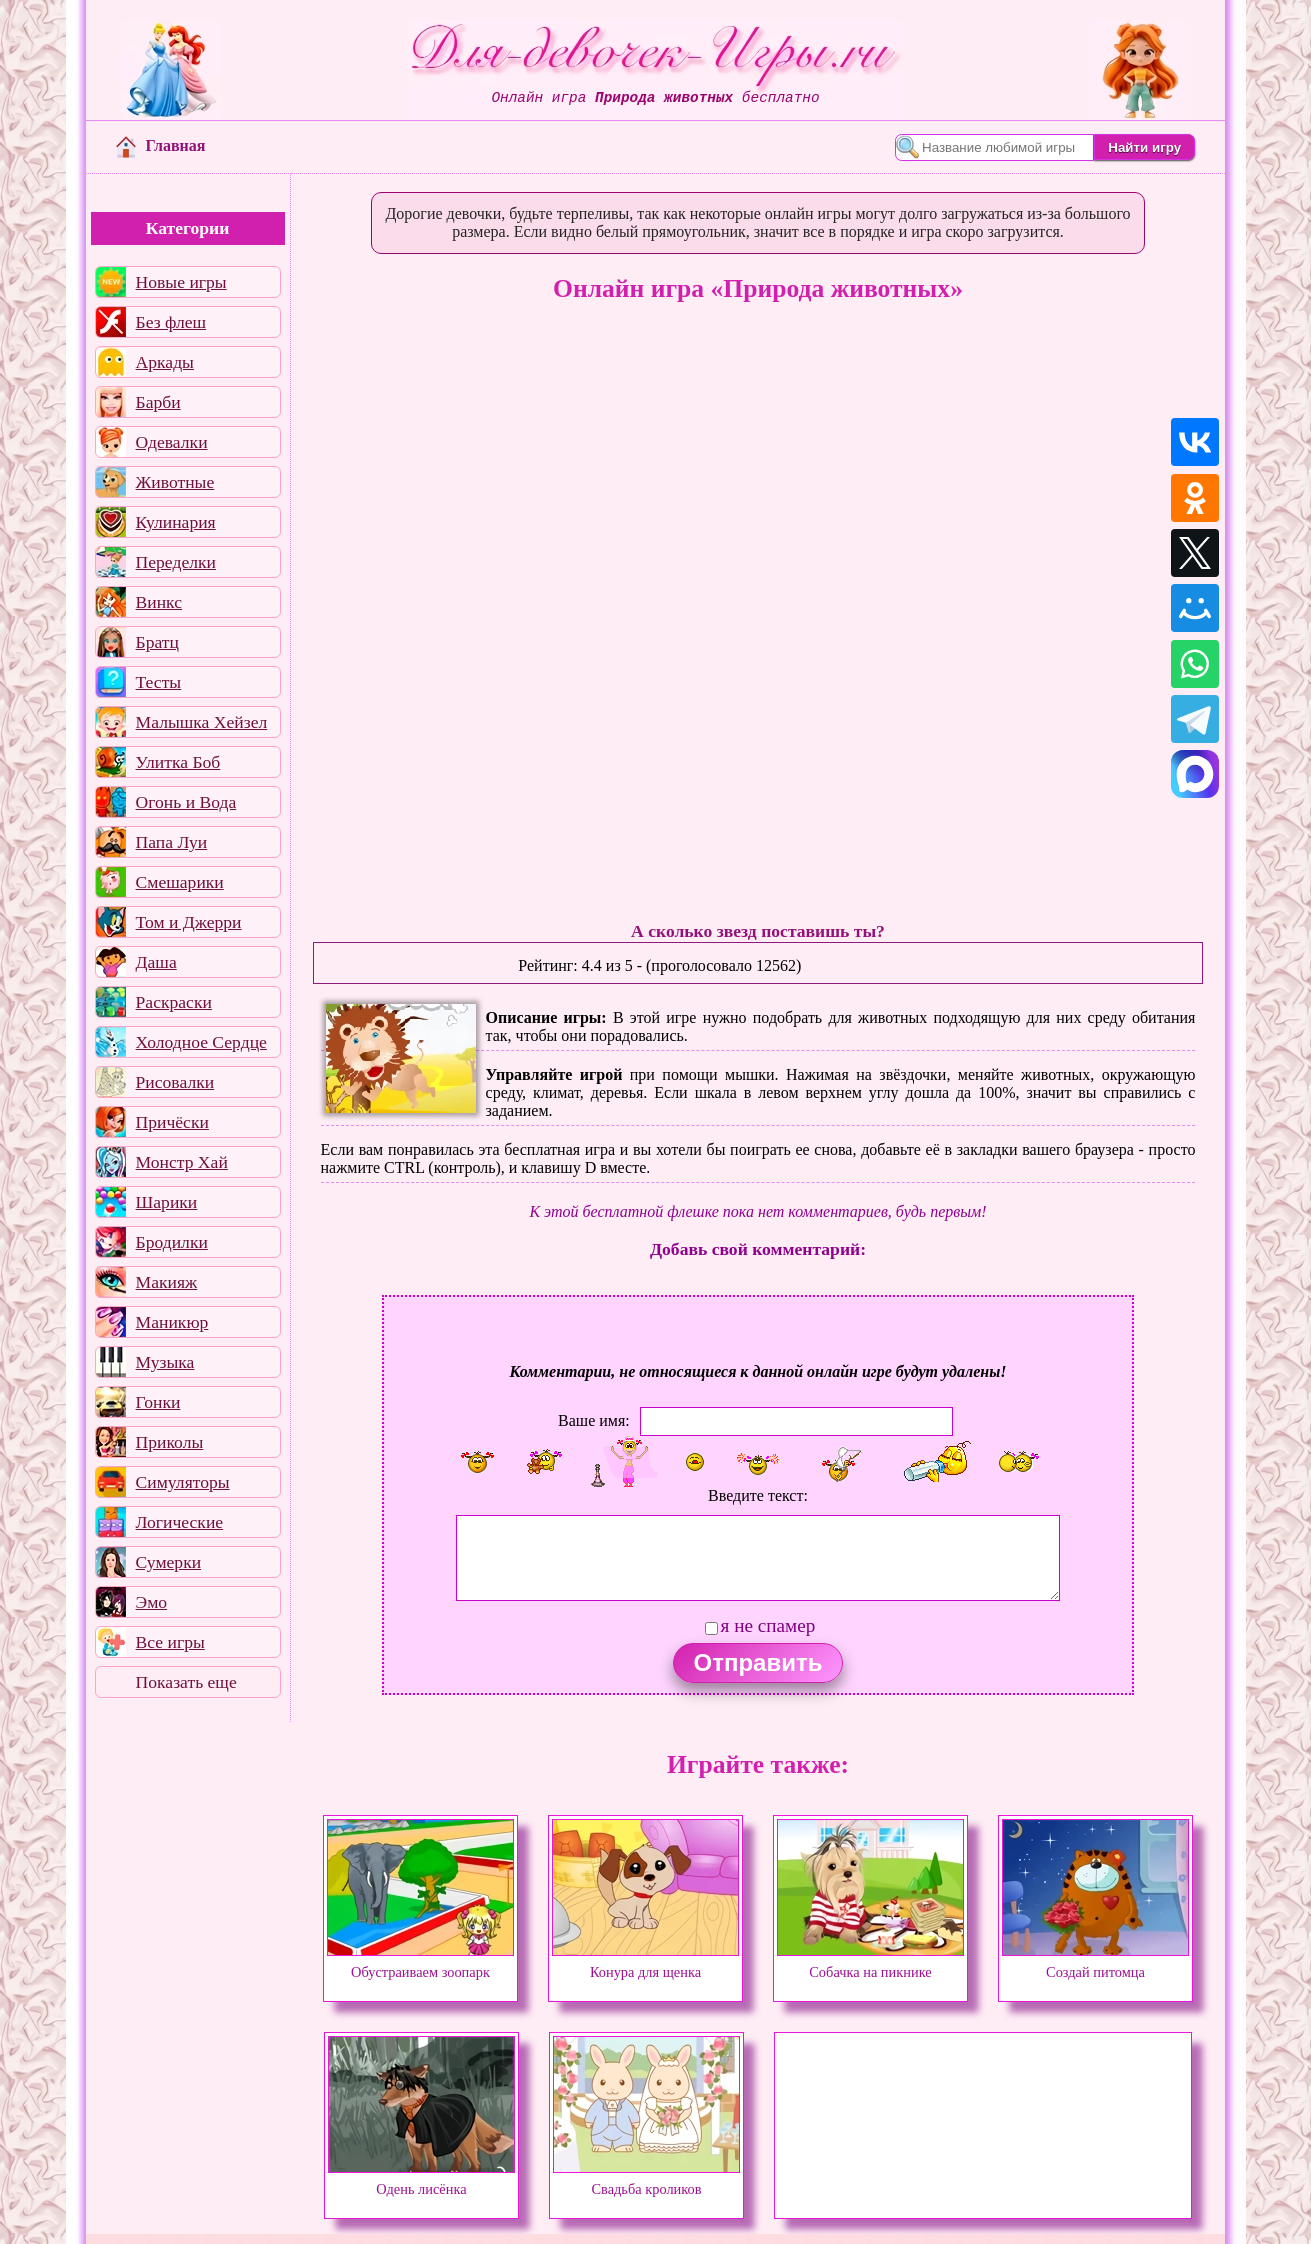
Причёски (172, 1122)
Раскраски (174, 1002)
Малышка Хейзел (202, 722)
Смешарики (180, 882)
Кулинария (176, 522)
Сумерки (169, 1562)
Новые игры (181, 282)
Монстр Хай (182, 1162)
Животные (175, 482)
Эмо (152, 1602)
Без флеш (171, 322)
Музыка (165, 1362)
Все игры (170, 1642)
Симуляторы (183, 1482)
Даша (156, 962)
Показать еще (186, 1682)
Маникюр (172, 1322)
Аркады (165, 362)
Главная (161, 145)
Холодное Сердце (201, 1042)
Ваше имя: (594, 1420)
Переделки (176, 562)
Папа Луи (172, 842)
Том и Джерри (189, 922)
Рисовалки (175, 1082)
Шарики (167, 1202)
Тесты (159, 682)
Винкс (159, 602)
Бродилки (172, 1242)
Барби (158, 402)
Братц (157, 642)
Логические (180, 1522)
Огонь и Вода (186, 802)
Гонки (158, 1402)
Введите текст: (758, 1495)
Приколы (170, 1442)
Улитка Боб (178, 762)
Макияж (167, 1282)
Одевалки (172, 442)
